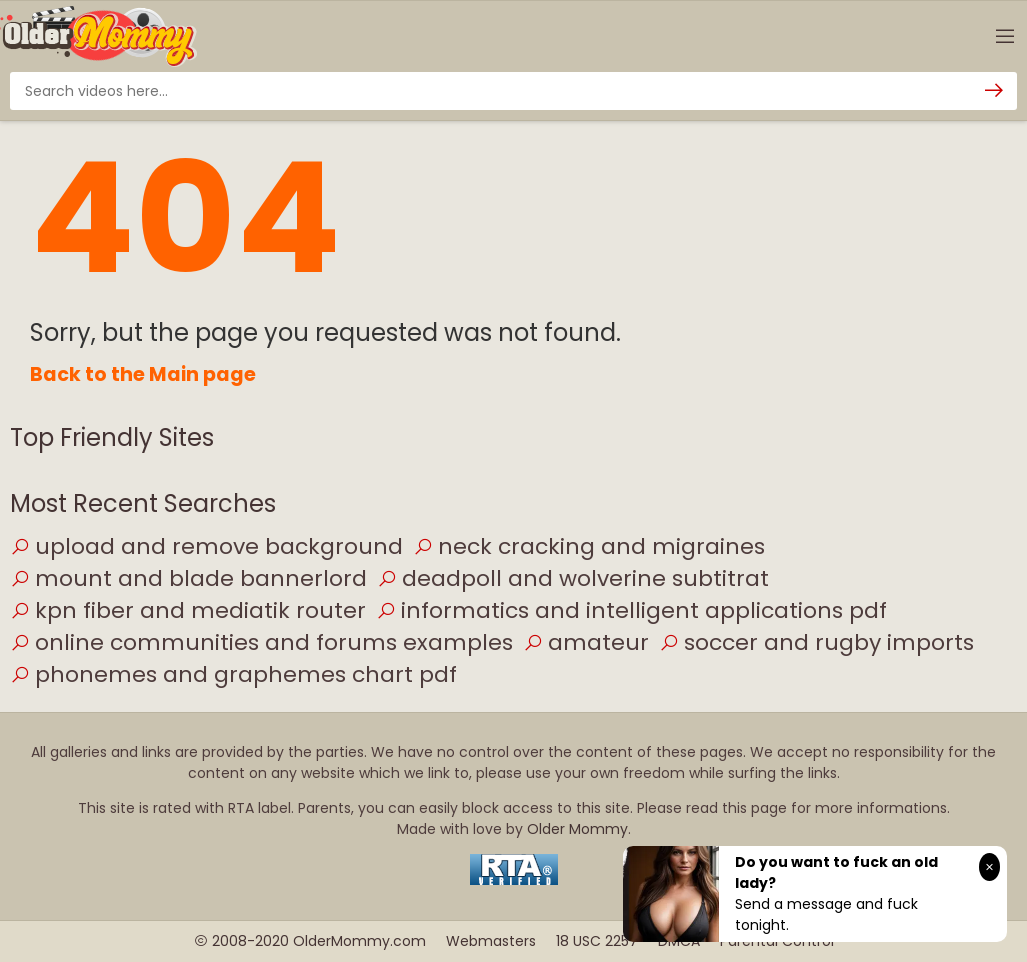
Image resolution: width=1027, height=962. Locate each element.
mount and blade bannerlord (188, 578)
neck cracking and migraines (589, 546)
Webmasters (491, 941)
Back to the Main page (143, 374)
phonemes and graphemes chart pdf (233, 674)
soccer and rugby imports (816, 642)
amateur (586, 642)
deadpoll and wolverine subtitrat (573, 578)
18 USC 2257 (597, 941)
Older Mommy (577, 829)
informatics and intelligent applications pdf (631, 610)
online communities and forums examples (261, 642)
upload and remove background (206, 546)
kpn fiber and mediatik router (188, 610)
